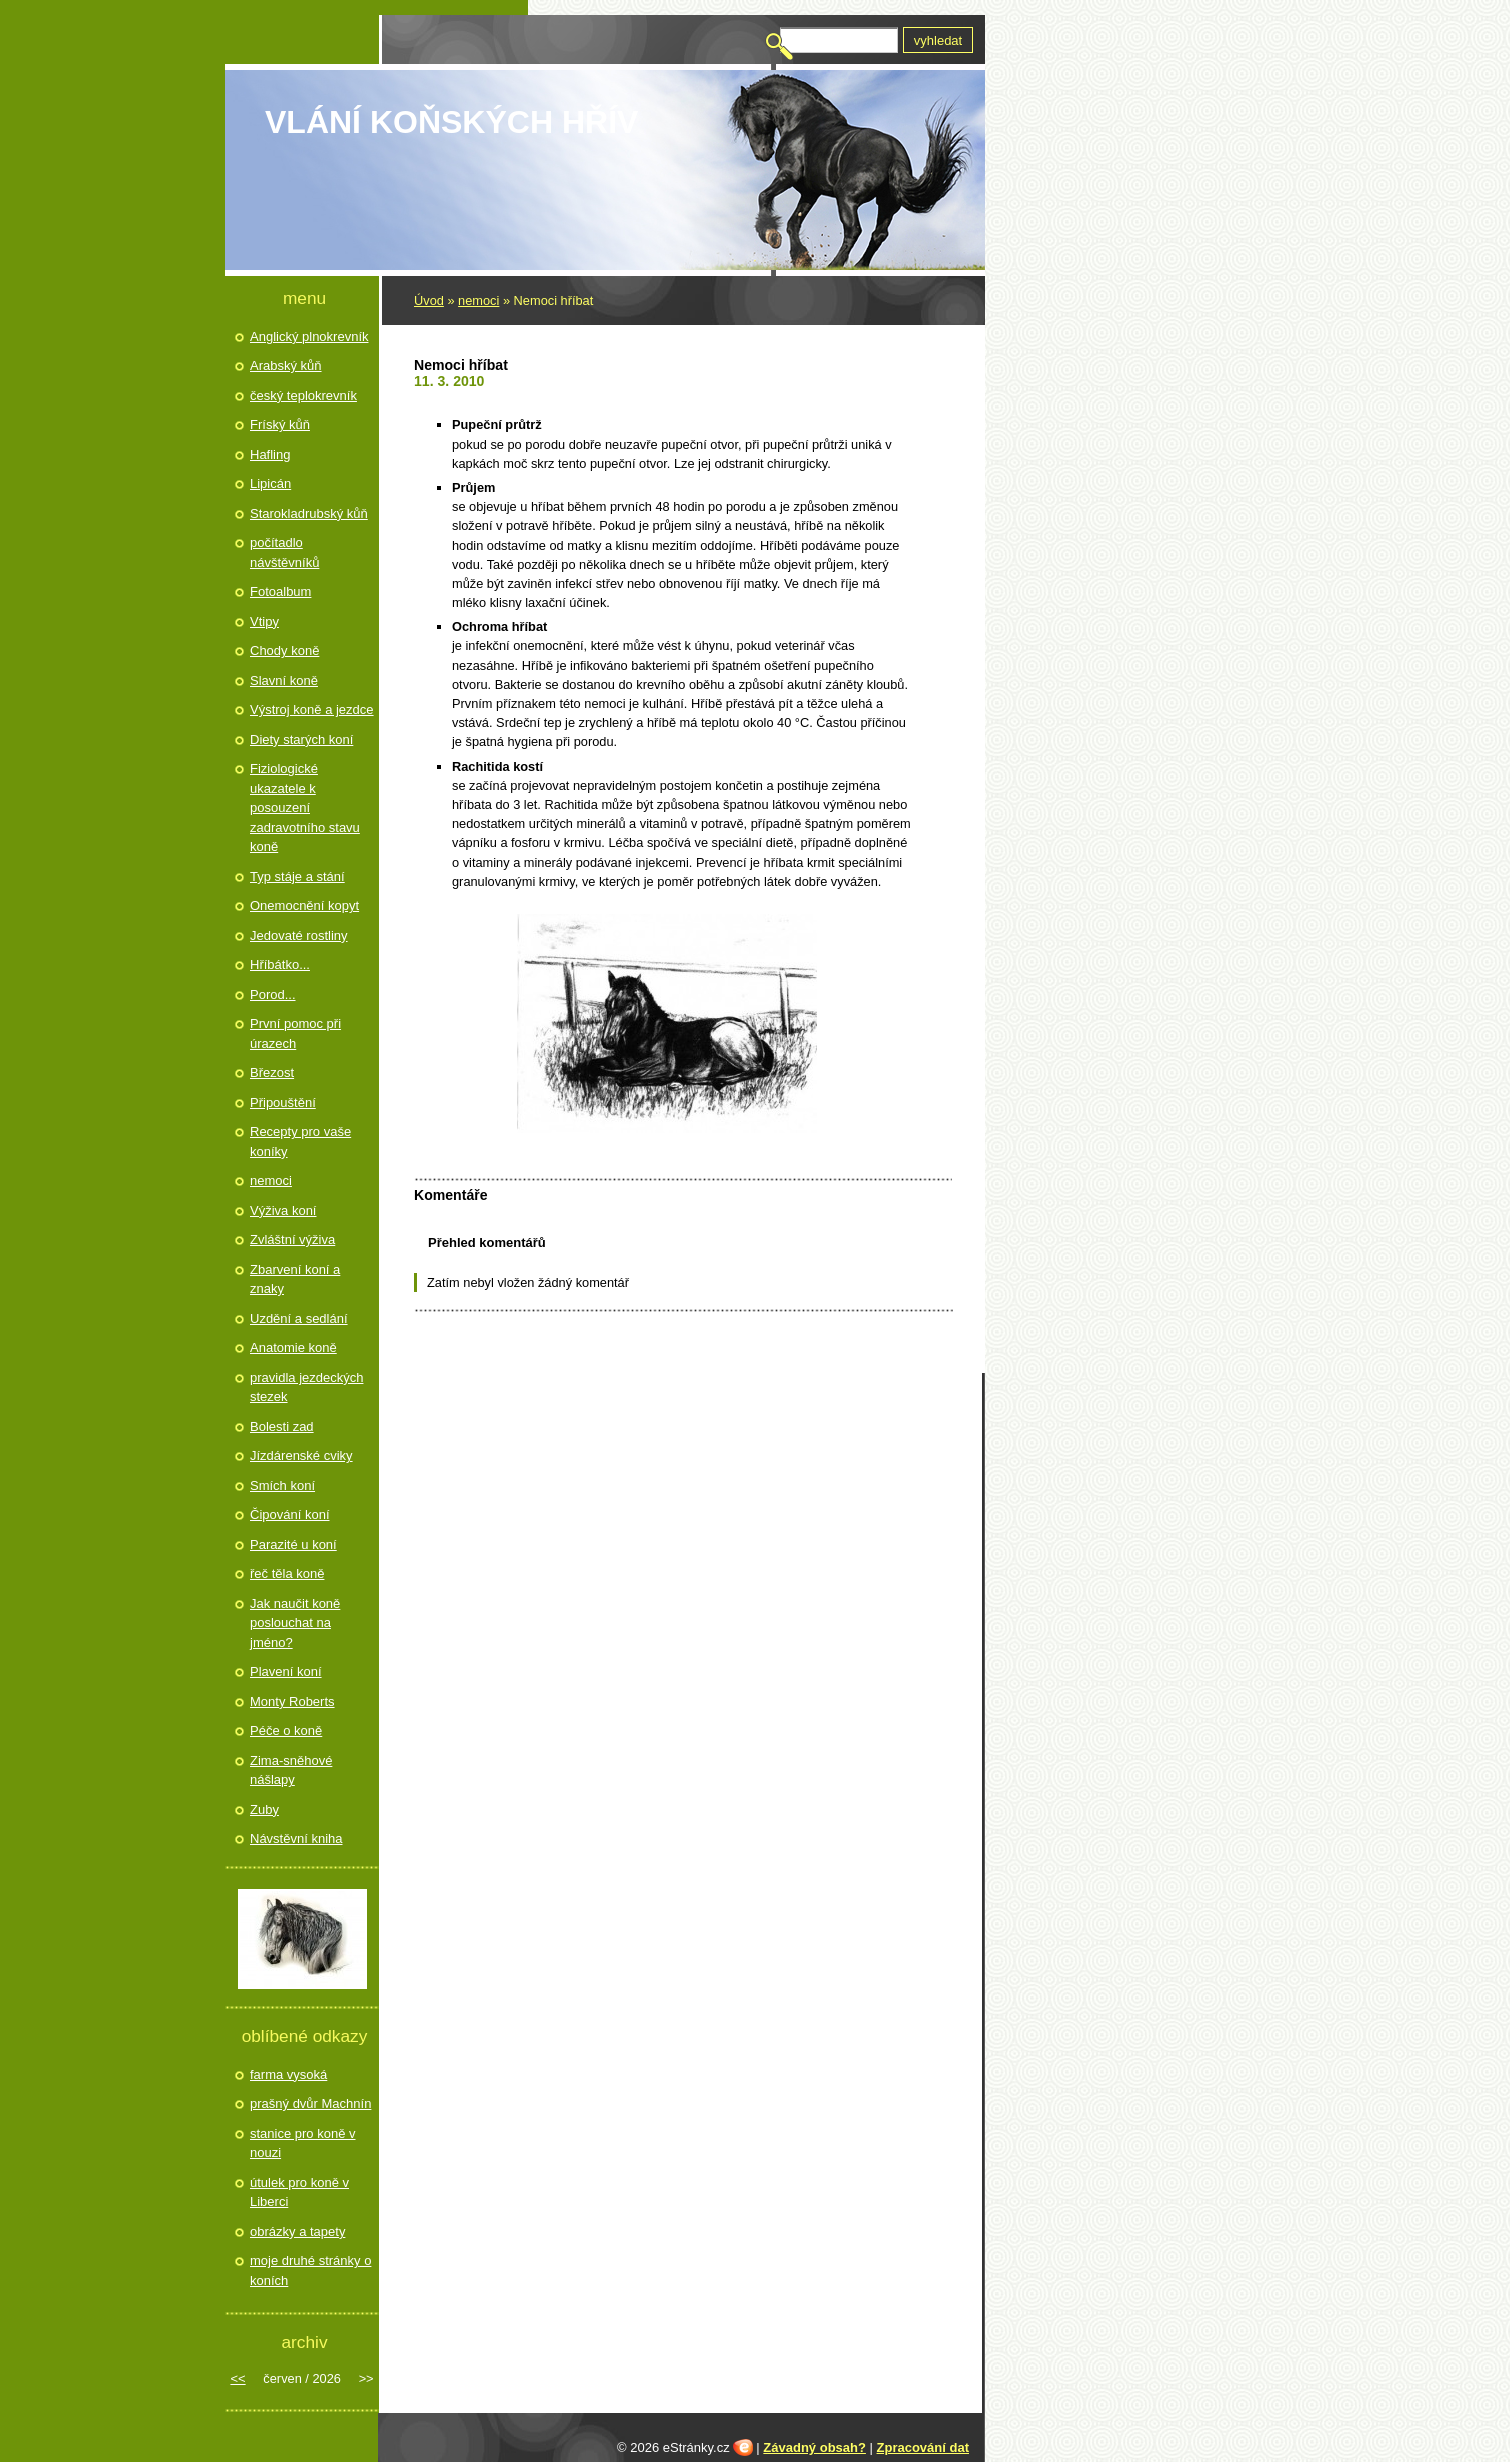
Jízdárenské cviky (301, 1455)
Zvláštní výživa (292, 1239)
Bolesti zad (282, 1426)
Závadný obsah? (814, 2447)
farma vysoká (288, 2074)
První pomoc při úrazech (295, 1033)
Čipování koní (290, 1514)
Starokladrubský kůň (309, 513)
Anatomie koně (293, 1347)
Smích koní (282, 1485)
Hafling (270, 454)
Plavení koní (286, 1671)
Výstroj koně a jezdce (312, 709)
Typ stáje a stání (297, 876)
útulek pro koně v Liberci (299, 2192)
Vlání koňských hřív (451, 122)
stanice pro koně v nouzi (303, 2143)
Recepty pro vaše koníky (300, 1141)
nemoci (478, 300)
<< (237, 2378)
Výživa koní (283, 1210)
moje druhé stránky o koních (310, 2270)
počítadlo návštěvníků (284, 552)
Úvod (429, 300)
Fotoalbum (280, 591)
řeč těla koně (287, 1573)
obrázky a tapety (297, 2231)
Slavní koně (284, 680)
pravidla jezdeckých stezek (306, 1387)
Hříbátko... (280, 964)
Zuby (264, 1809)
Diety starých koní (301, 739)
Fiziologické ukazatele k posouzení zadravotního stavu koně (305, 807)
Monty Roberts (292, 1701)
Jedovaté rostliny (299, 935)
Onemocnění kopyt (304, 905)
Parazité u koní (293, 1544)
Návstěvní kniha (296, 1838)
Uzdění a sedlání (299, 1318)
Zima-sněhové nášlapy (291, 1770)
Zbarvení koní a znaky (295, 1279)
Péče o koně (286, 1730)
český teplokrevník (303, 395)
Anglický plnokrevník (309, 336)
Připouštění (283, 1102)
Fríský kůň (280, 424)
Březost (272, 1072)
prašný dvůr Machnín (310, 2103)
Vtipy (264, 621)
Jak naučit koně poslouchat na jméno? (295, 1623)
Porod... (273, 994)
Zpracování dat (923, 2447)
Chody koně (284, 650)
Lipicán (270, 483)
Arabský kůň (286, 365)
